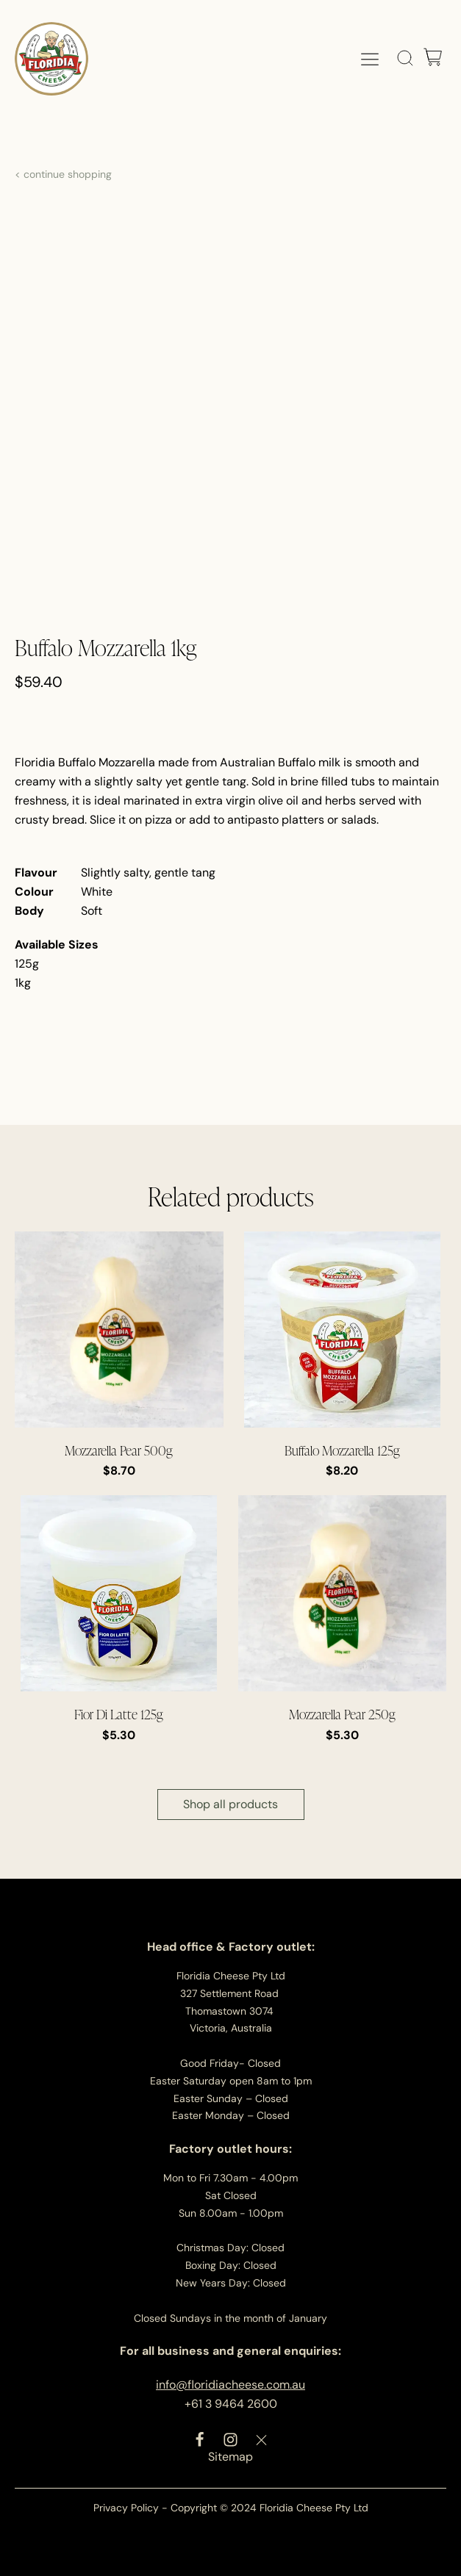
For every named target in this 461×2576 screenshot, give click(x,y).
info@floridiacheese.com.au (230, 2384)
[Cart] (432, 58)
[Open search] (405, 58)
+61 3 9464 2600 (231, 2403)
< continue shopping (63, 174)
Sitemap (230, 2456)
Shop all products (230, 1804)
